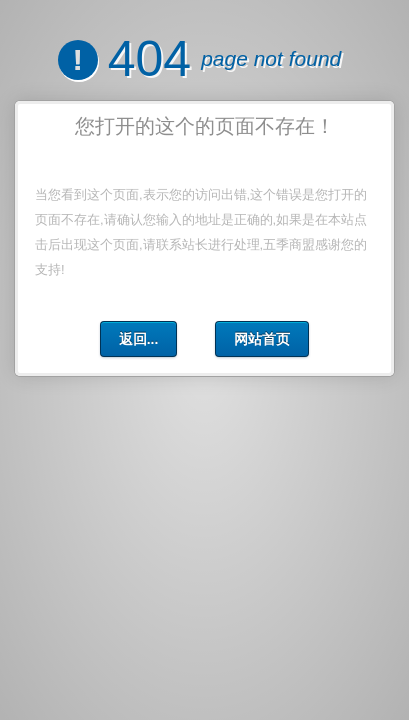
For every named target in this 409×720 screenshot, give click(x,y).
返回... (139, 339)
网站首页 (262, 339)
